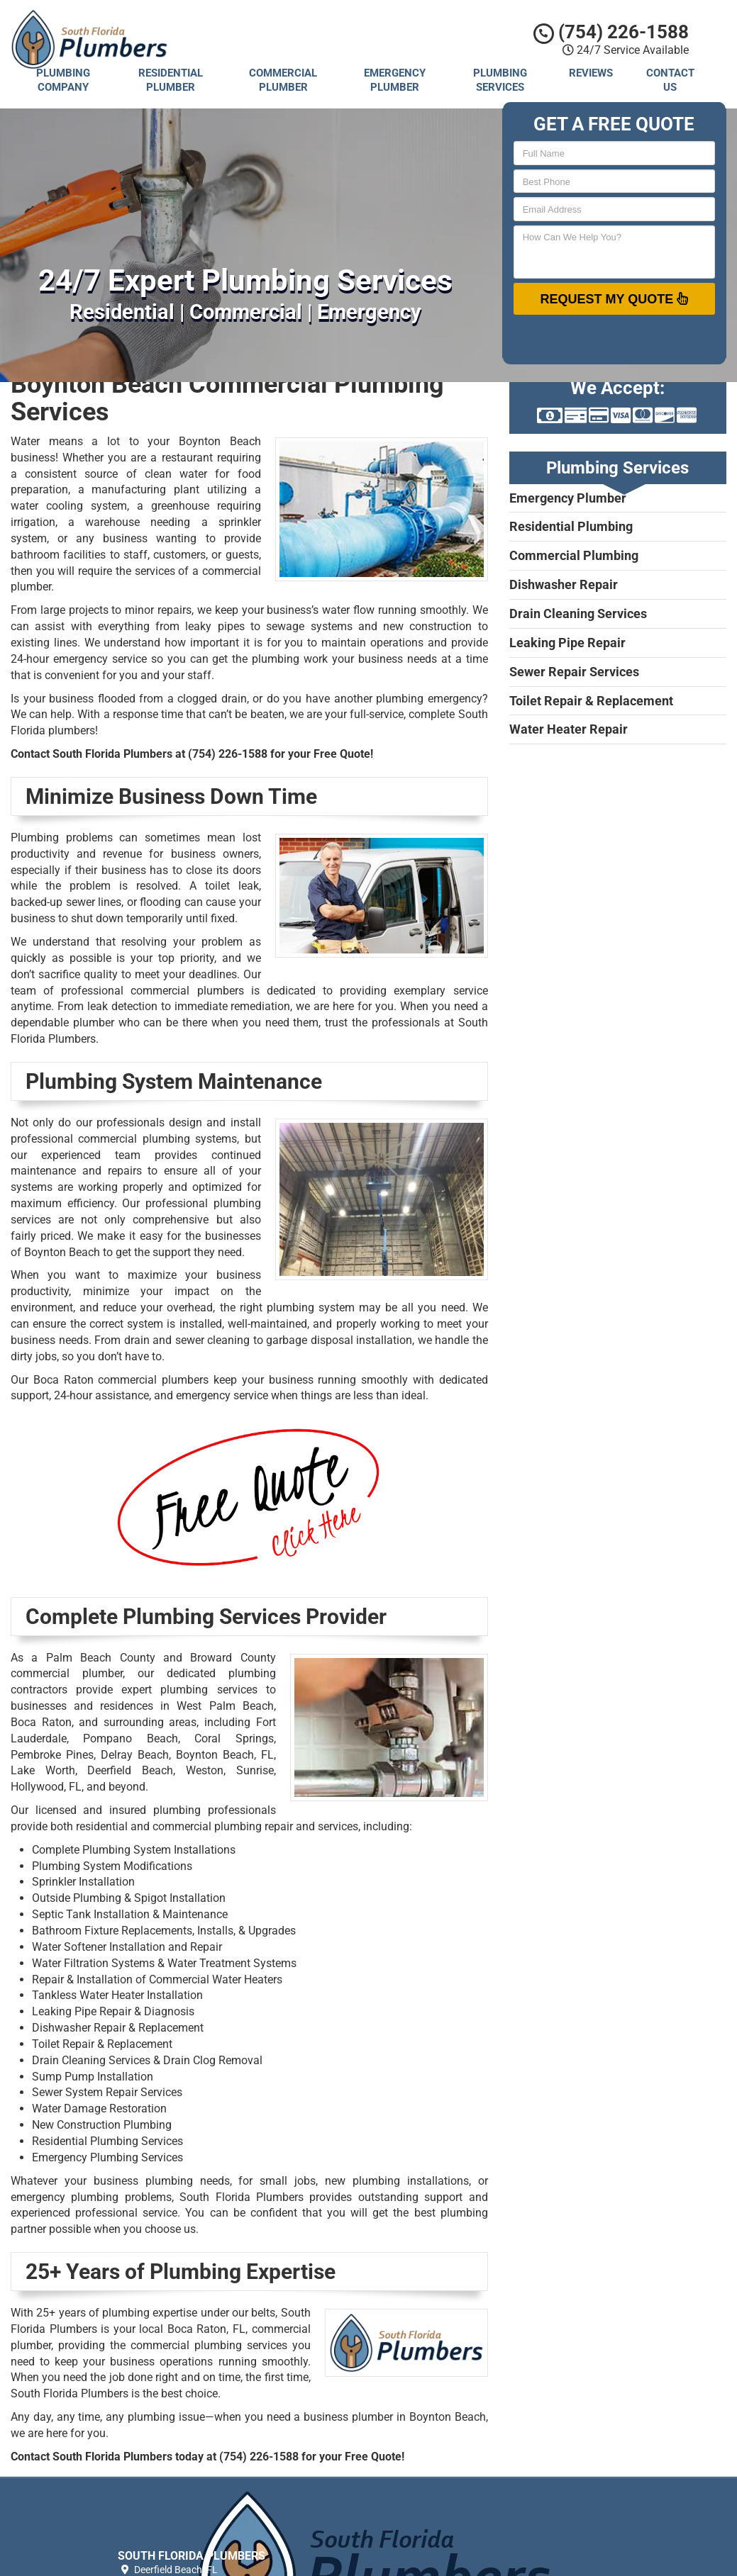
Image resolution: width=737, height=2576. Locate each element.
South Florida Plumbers (462, 2510)
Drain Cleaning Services (578, 613)
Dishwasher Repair (563, 584)
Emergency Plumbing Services (107, 2157)
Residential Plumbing (571, 526)
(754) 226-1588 (611, 32)
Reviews (591, 73)
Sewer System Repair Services (107, 2092)
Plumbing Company (63, 80)
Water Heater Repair (568, 729)
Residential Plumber (170, 80)
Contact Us (670, 80)
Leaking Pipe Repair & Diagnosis (113, 2011)
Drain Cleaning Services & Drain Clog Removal (147, 2060)
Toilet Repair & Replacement (102, 2044)
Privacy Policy (441, 2526)
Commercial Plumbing (573, 555)
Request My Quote (614, 298)
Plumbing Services (500, 80)
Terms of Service (447, 2542)
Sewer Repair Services (574, 671)
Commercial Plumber (283, 80)
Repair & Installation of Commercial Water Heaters (157, 1979)
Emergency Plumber (395, 80)
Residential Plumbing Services (107, 2141)
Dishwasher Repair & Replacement (118, 2027)
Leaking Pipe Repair (567, 642)
